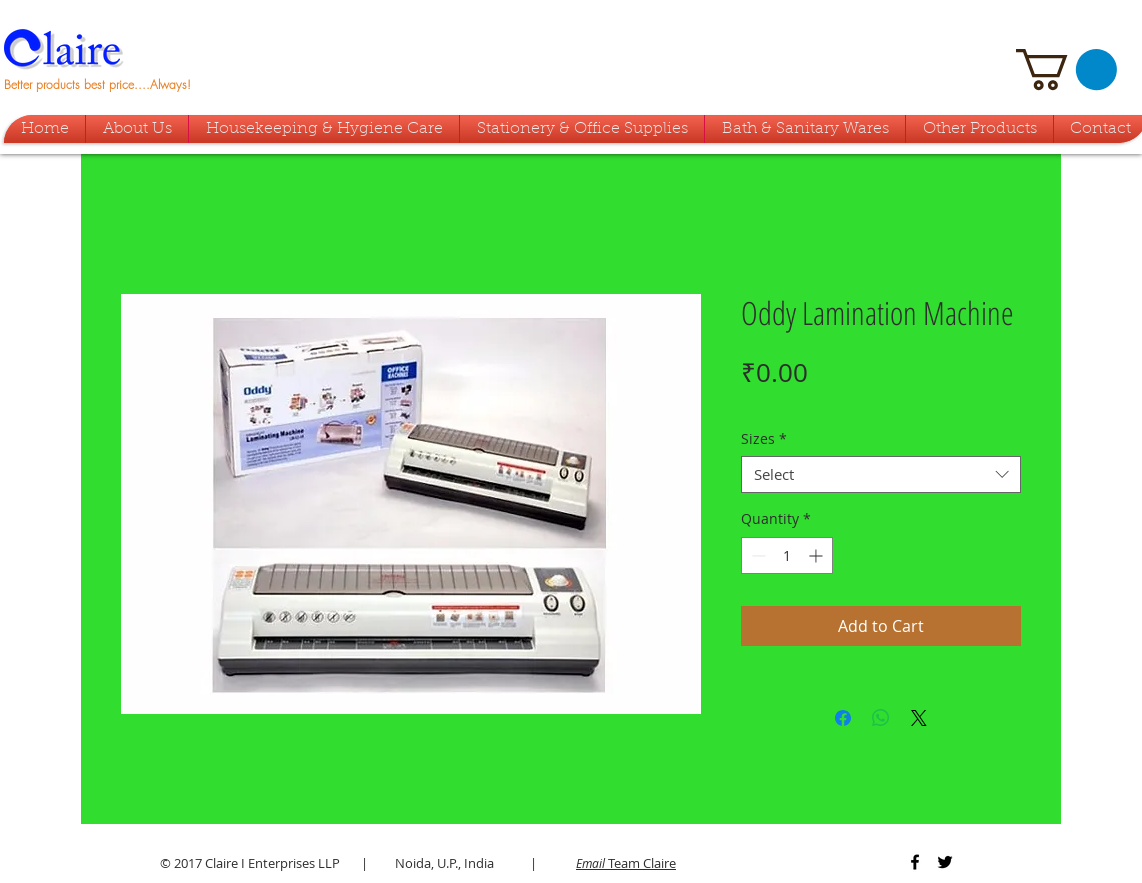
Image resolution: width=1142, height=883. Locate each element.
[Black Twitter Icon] (945, 862)
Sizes (764, 439)
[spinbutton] (787, 555)
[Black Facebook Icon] (915, 862)
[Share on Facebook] (843, 718)
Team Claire (626, 863)
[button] (1066, 69)
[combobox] (881, 475)
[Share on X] (919, 718)
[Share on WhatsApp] (881, 718)
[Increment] (817, 555)
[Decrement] (756, 555)
